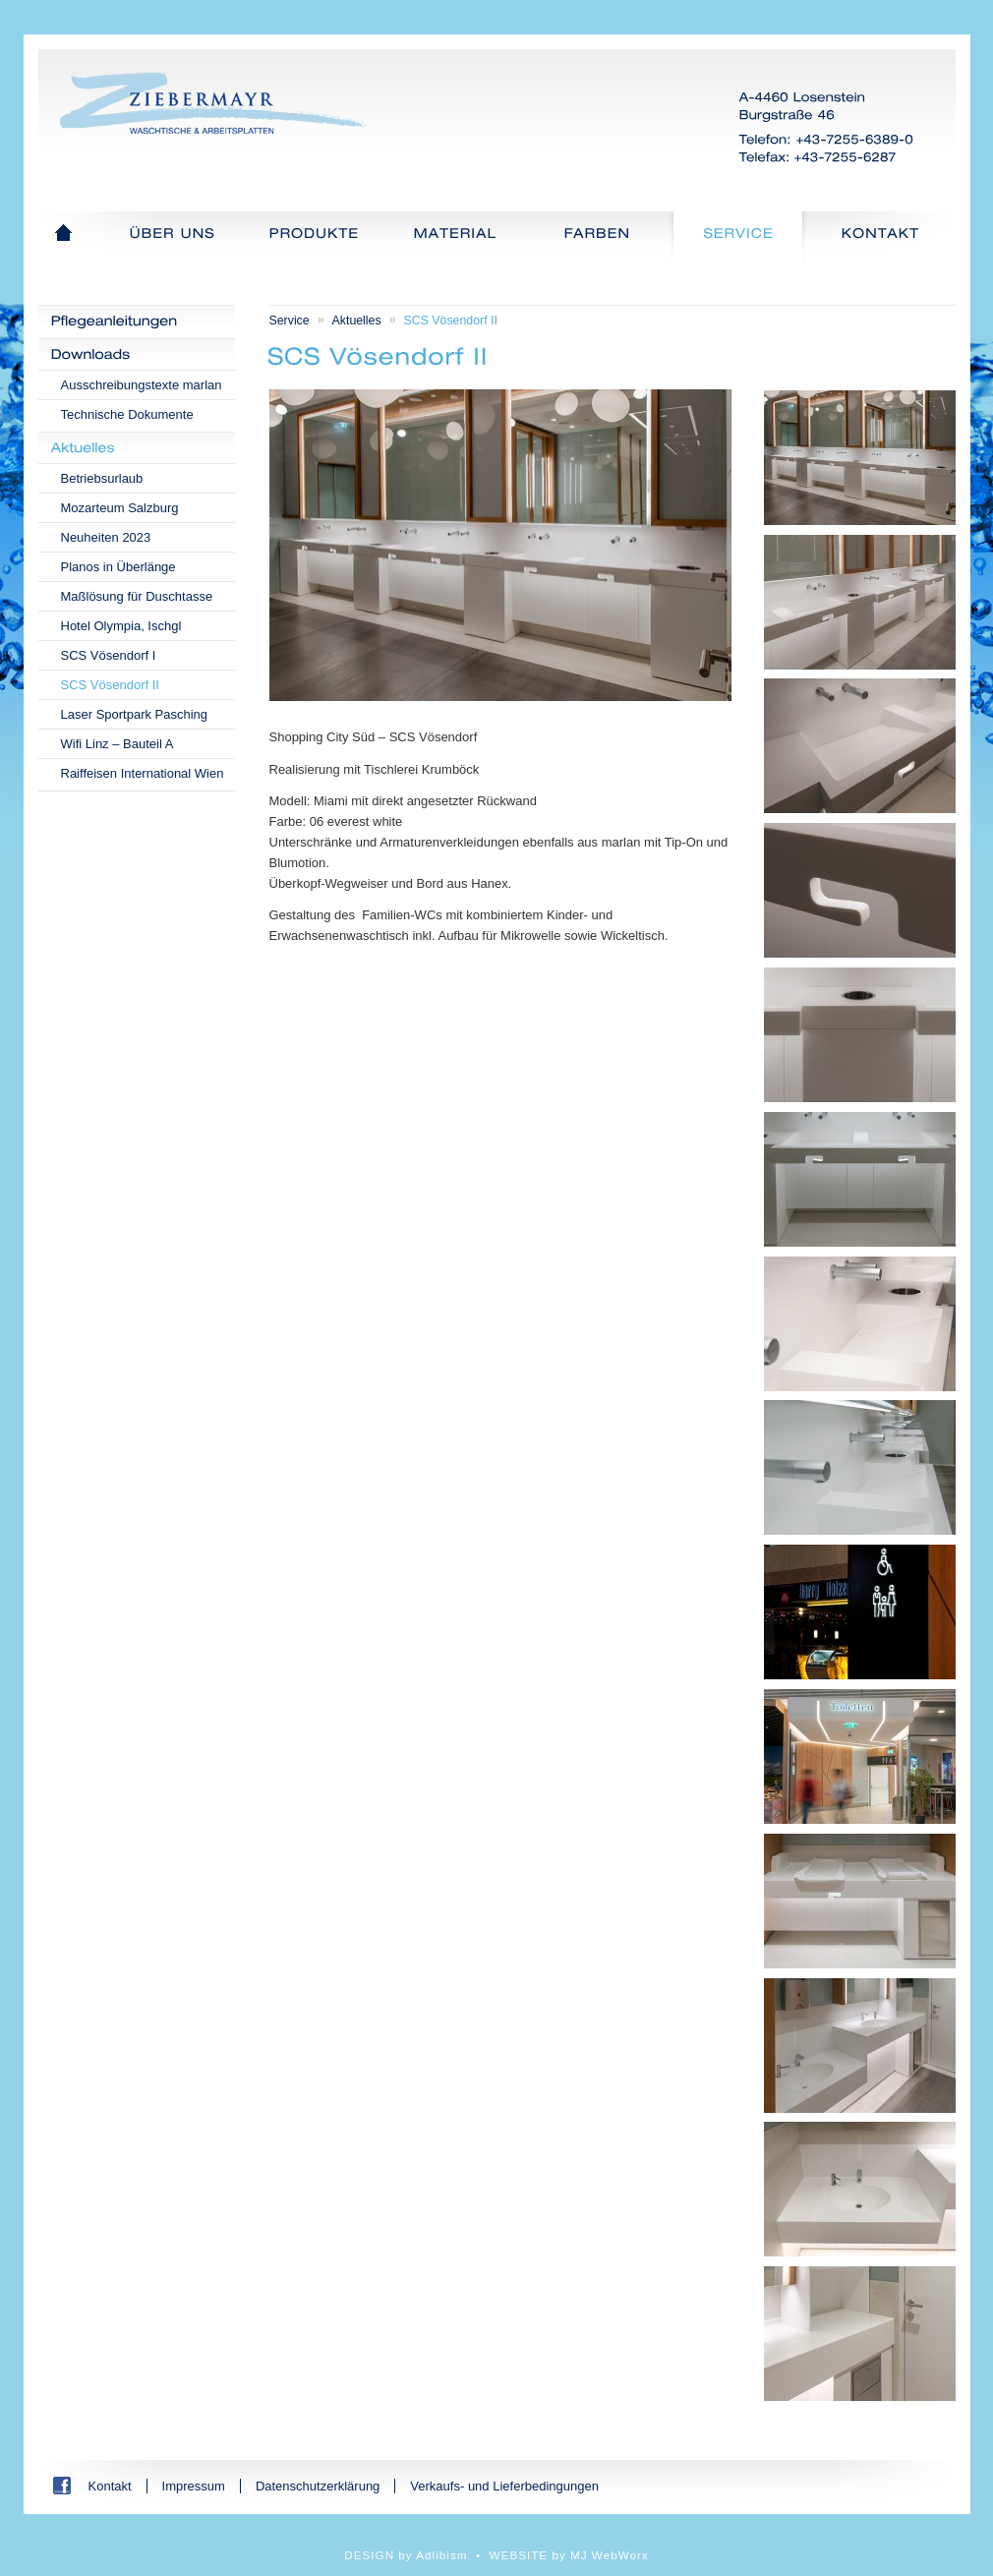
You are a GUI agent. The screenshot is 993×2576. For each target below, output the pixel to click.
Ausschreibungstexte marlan (141, 385)
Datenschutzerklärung (318, 2486)
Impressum (193, 2486)
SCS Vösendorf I (108, 655)
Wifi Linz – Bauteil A (117, 743)
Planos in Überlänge (118, 566)
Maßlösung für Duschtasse (137, 596)
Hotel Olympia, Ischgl (121, 625)
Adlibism (441, 2554)
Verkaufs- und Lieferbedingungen (504, 2486)
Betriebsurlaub (102, 478)
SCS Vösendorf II (110, 684)
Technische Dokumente (127, 414)
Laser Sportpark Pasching (134, 714)
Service (289, 320)
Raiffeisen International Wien (142, 773)
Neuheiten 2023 (106, 537)
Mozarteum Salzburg (120, 507)
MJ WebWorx (609, 2554)
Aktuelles (356, 320)
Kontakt (110, 2486)
